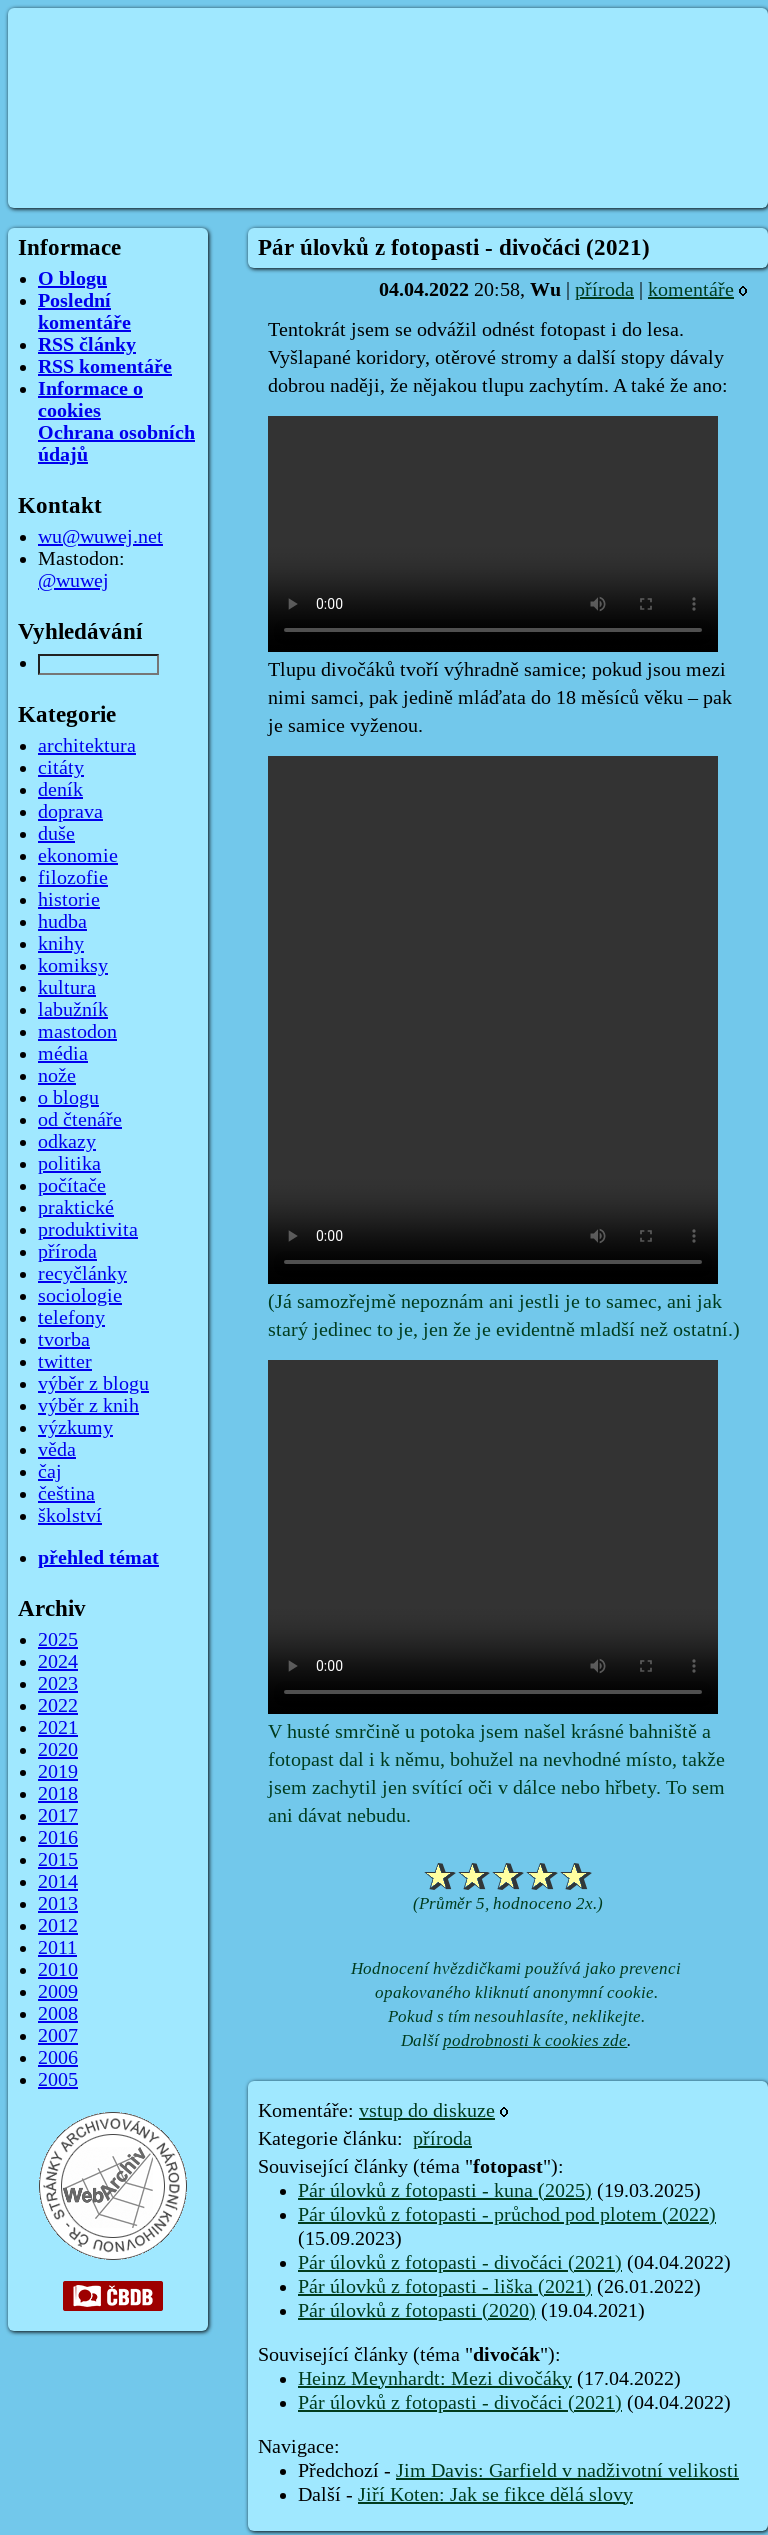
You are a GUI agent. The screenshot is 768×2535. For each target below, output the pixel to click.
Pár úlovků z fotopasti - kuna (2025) (445, 2191)
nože (57, 1076)
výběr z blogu (93, 1384)
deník (60, 790)
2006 (58, 2058)
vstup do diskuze (427, 2111)
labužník (73, 1010)
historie (69, 900)
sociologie (80, 1296)
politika (69, 1164)
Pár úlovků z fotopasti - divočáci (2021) (460, 2263)
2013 (58, 1904)
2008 (58, 2014)
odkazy (67, 1142)
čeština (66, 1494)
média (63, 1054)
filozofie (73, 878)
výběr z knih (88, 1406)
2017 (58, 1816)
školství (70, 1516)
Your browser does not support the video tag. (493, 534)
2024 (58, 1662)
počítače (72, 1186)
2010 (58, 1970)
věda (57, 1450)
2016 (58, 1838)
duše (56, 834)
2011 (57, 1948)
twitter (65, 1362)
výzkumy (75, 1428)
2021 (58, 1728)
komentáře (691, 290)
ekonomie (78, 856)
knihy (61, 944)
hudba (62, 922)
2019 (58, 1772)
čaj (50, 1472)
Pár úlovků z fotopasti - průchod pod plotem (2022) (507, 2215)
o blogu (68, 1098)
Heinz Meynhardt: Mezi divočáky (435, 2379)
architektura (87, 746)
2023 (58, 1684)
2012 (58, 1926)
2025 (58, 1640)
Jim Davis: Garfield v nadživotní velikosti (567, 2471)
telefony (71, 1318)
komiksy (73, 966)
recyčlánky (82, 1274)
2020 (58, 1750)
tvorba (64, 1340)
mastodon (77, 1032)
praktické (76, 1208)
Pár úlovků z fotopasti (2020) (417, 2311)
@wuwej (73, 581)
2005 (58, 2080)
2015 (58, 1860)
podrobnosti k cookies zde (535, 2040)
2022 (58, 1706)
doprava (70, 812)
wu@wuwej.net (100, 537)
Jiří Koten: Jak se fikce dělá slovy (495, 2495)
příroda (604, 290)
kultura (67, 988)
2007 (58, 2036)
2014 (58, 1882)
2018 (58, 1794)
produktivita (88, 1230)
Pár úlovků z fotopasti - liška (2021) (445, 2287)
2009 (58, 1992)
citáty (61, 768)
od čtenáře (80, 1120)
